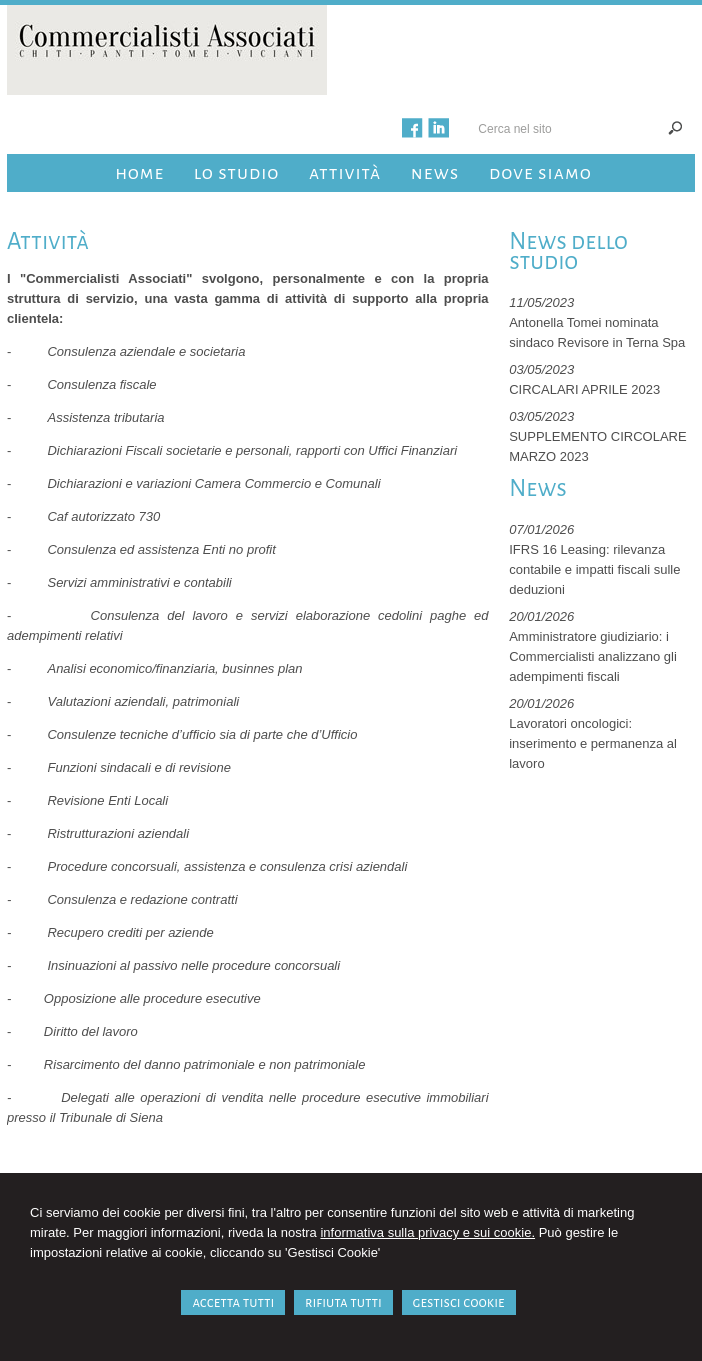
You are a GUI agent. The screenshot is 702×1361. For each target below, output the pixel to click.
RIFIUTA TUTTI (343, 1302)
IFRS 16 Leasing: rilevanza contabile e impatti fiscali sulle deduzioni (594, 569)
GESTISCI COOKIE (459, 1302)
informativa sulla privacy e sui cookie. (427, 1232)
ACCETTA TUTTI (233, 1302)
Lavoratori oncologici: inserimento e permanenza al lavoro (593, 743)
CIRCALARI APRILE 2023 (584, 389)
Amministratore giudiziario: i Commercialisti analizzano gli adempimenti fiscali (593, 656)
